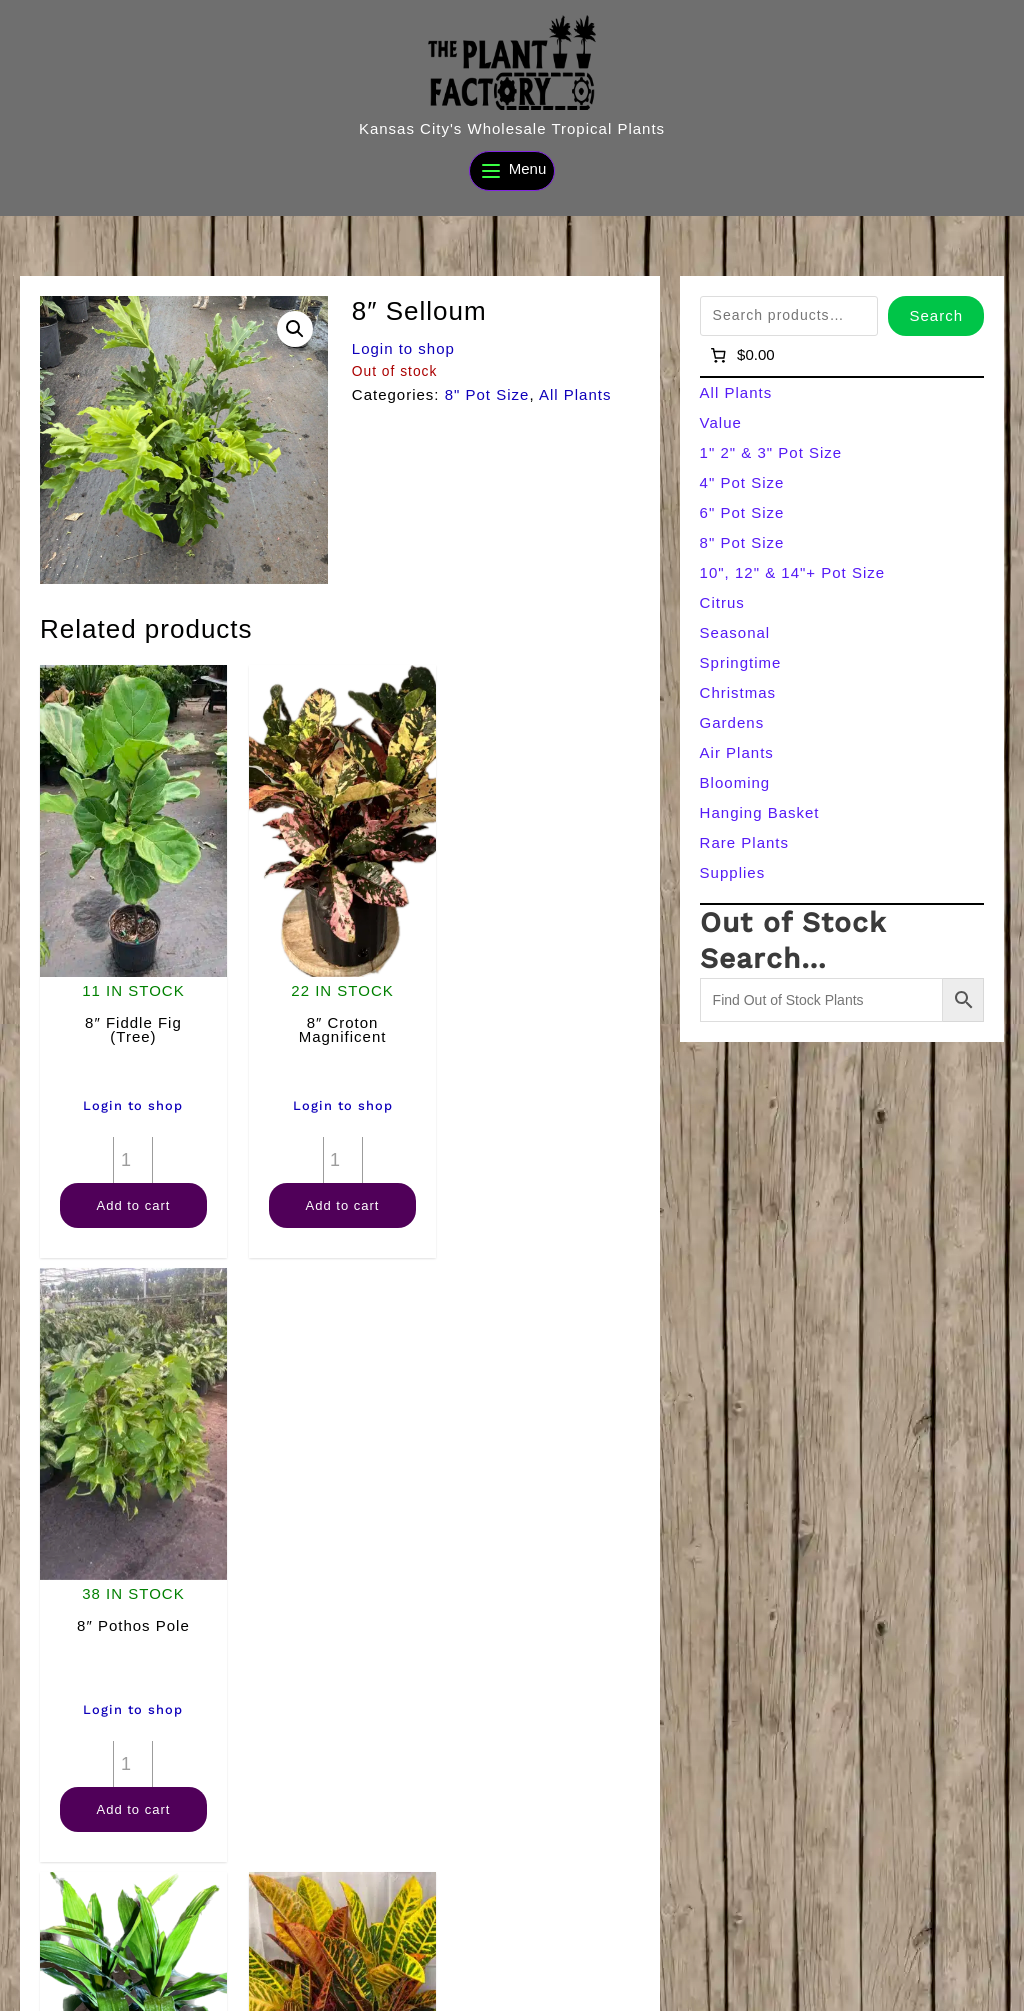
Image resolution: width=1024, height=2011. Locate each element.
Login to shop (403, 348)
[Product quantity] (132, 1156)
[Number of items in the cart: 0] (741, 355)
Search (936, 315)
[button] (295, 329)
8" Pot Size (487, 394)
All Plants (575, 394)
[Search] (373, 1988)
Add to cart (132, 1201)
